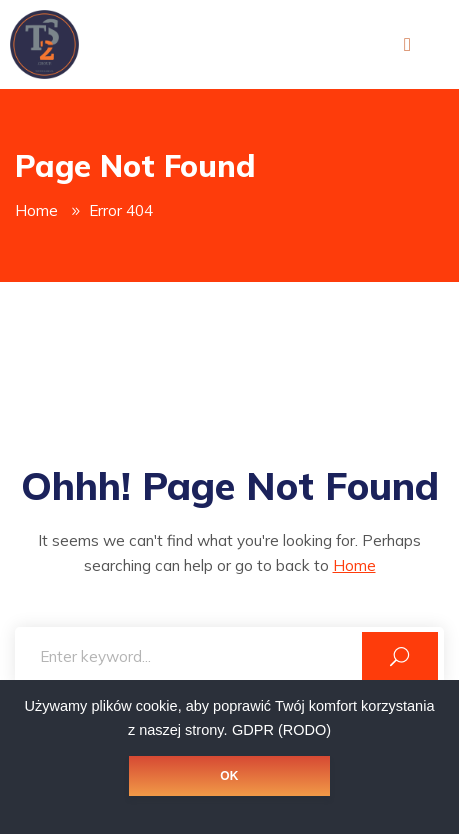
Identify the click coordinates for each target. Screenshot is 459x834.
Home (36, 210)
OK (229, 776)
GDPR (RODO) (281, 730)
